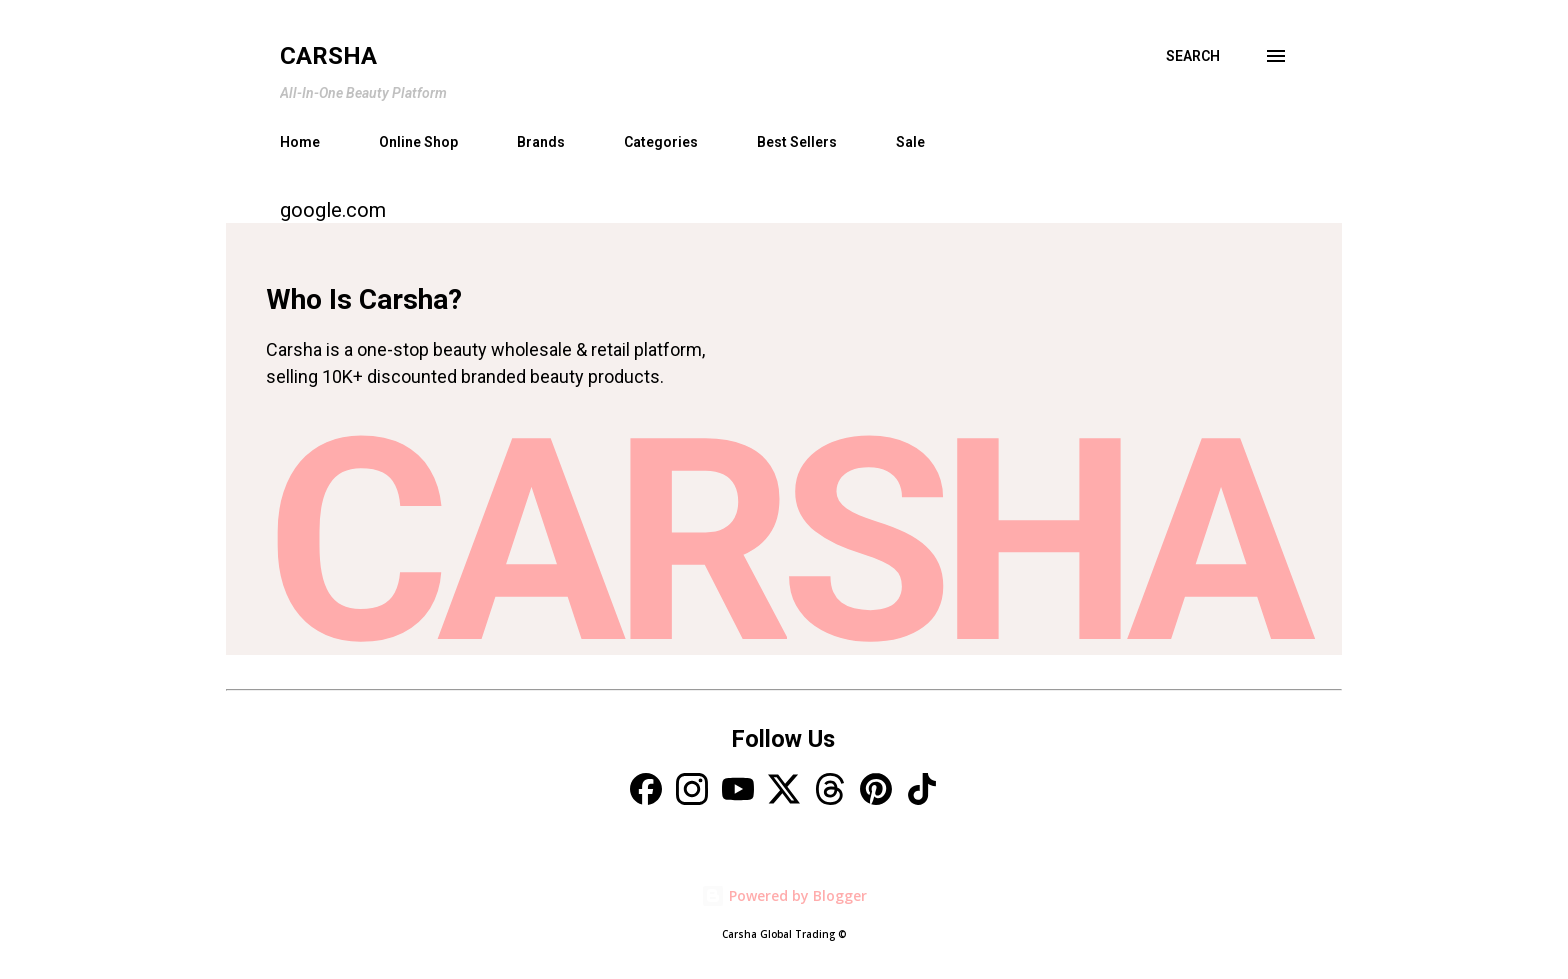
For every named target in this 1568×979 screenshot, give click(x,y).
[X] (784, 791)
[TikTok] (922, 791)
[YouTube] (738, 791)
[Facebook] (646, 791)
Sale (910, 142)
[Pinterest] (876, 791)
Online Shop (418, 142)
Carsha (328, 56)
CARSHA (784, 542)
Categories (661, 142)
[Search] (1193, 56)
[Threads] (830, 791)
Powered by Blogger (784, 895)
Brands (541, 142)
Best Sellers (797, 142)
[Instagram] (692, 791)
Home (300, 142)
